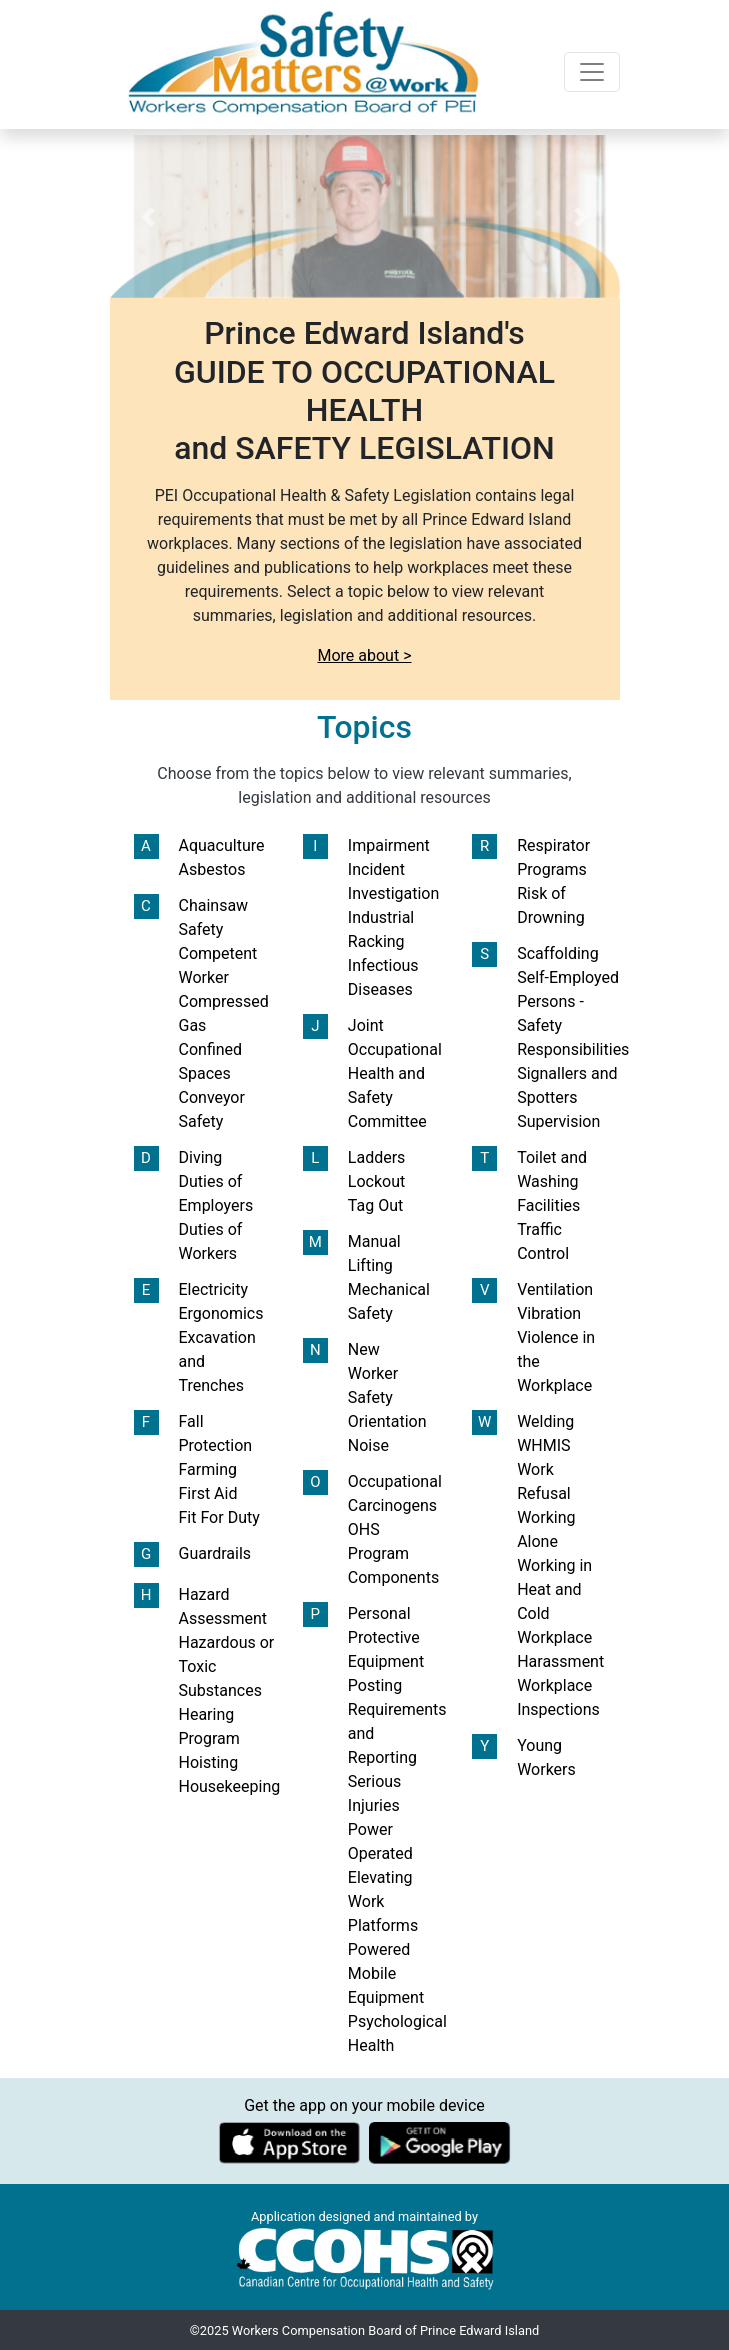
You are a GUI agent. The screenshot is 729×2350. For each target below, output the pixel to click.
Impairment (389, 845)
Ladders (377, 1157)
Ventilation (555, 1289)
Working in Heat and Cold (554, 1589)
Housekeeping (230, 1786)
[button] (148, 216)
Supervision (558, 1121)
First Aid (208, 1493)
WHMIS (543, 1445)
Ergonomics (221, 1313)
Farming (208, 1469)
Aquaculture (222, 845)
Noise (368, 1445)
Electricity (213, 1289)
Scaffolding (557, 953)
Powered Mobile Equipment (386, 1973)
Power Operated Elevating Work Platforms (383, 1877)
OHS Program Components (393, 1553)
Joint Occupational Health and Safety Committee (395, 1073)
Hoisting (209, 1762)
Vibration (549, 1313)
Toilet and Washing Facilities (552, 1181)
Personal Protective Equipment (386, 1637)
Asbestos (212, 869)
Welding (545, 1421)
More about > (364, 655)
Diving (201, 1157)
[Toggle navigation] (592, 72)
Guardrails (215, 1553)
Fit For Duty (219, 1517)
